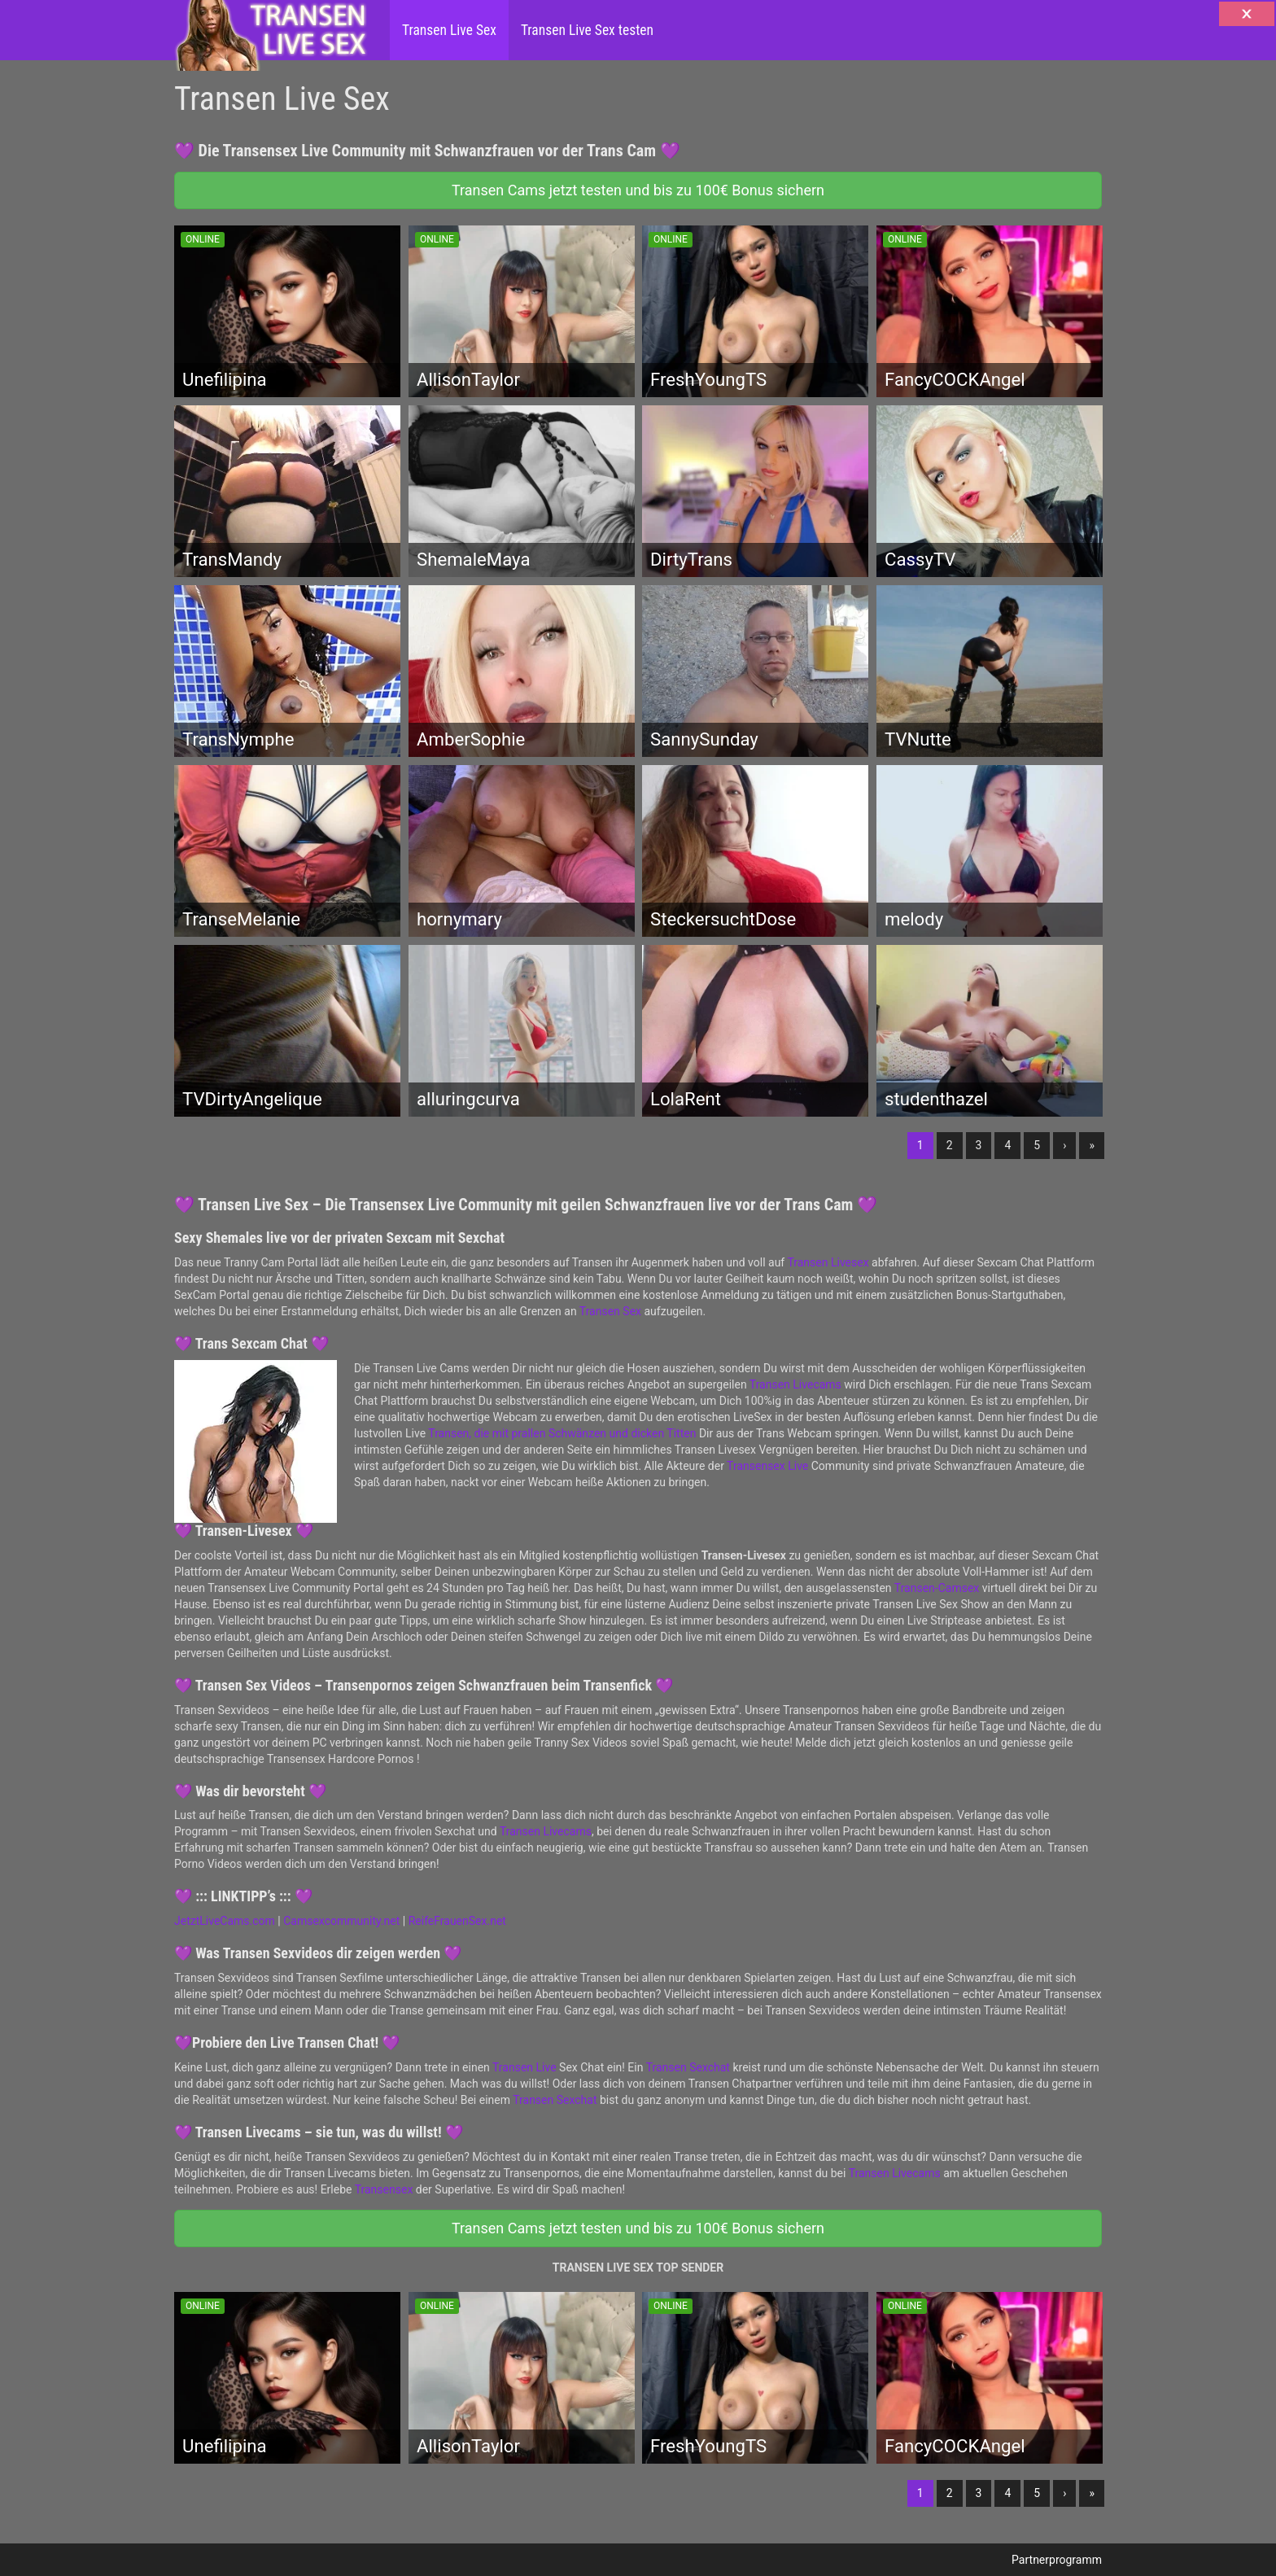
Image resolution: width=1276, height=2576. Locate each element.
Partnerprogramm (1057, 2559)
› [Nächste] (1064, 1145)
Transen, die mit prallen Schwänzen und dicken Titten (562, 1433)
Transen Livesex (827, 1262)
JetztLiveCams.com (224, 1920)
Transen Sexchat (688, 2067)
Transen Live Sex (449, 30)
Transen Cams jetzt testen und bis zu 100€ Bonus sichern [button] (638, 190)
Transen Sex (610, 1311)
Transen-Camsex (937, 1587)
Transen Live (524, 2067)
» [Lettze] (1092, 1145)
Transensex (384, 2189)
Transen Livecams (795, 1384)
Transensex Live (767, 1465)
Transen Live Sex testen (587, 30)
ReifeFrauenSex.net (457, 1920)
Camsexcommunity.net (341, 1920)
